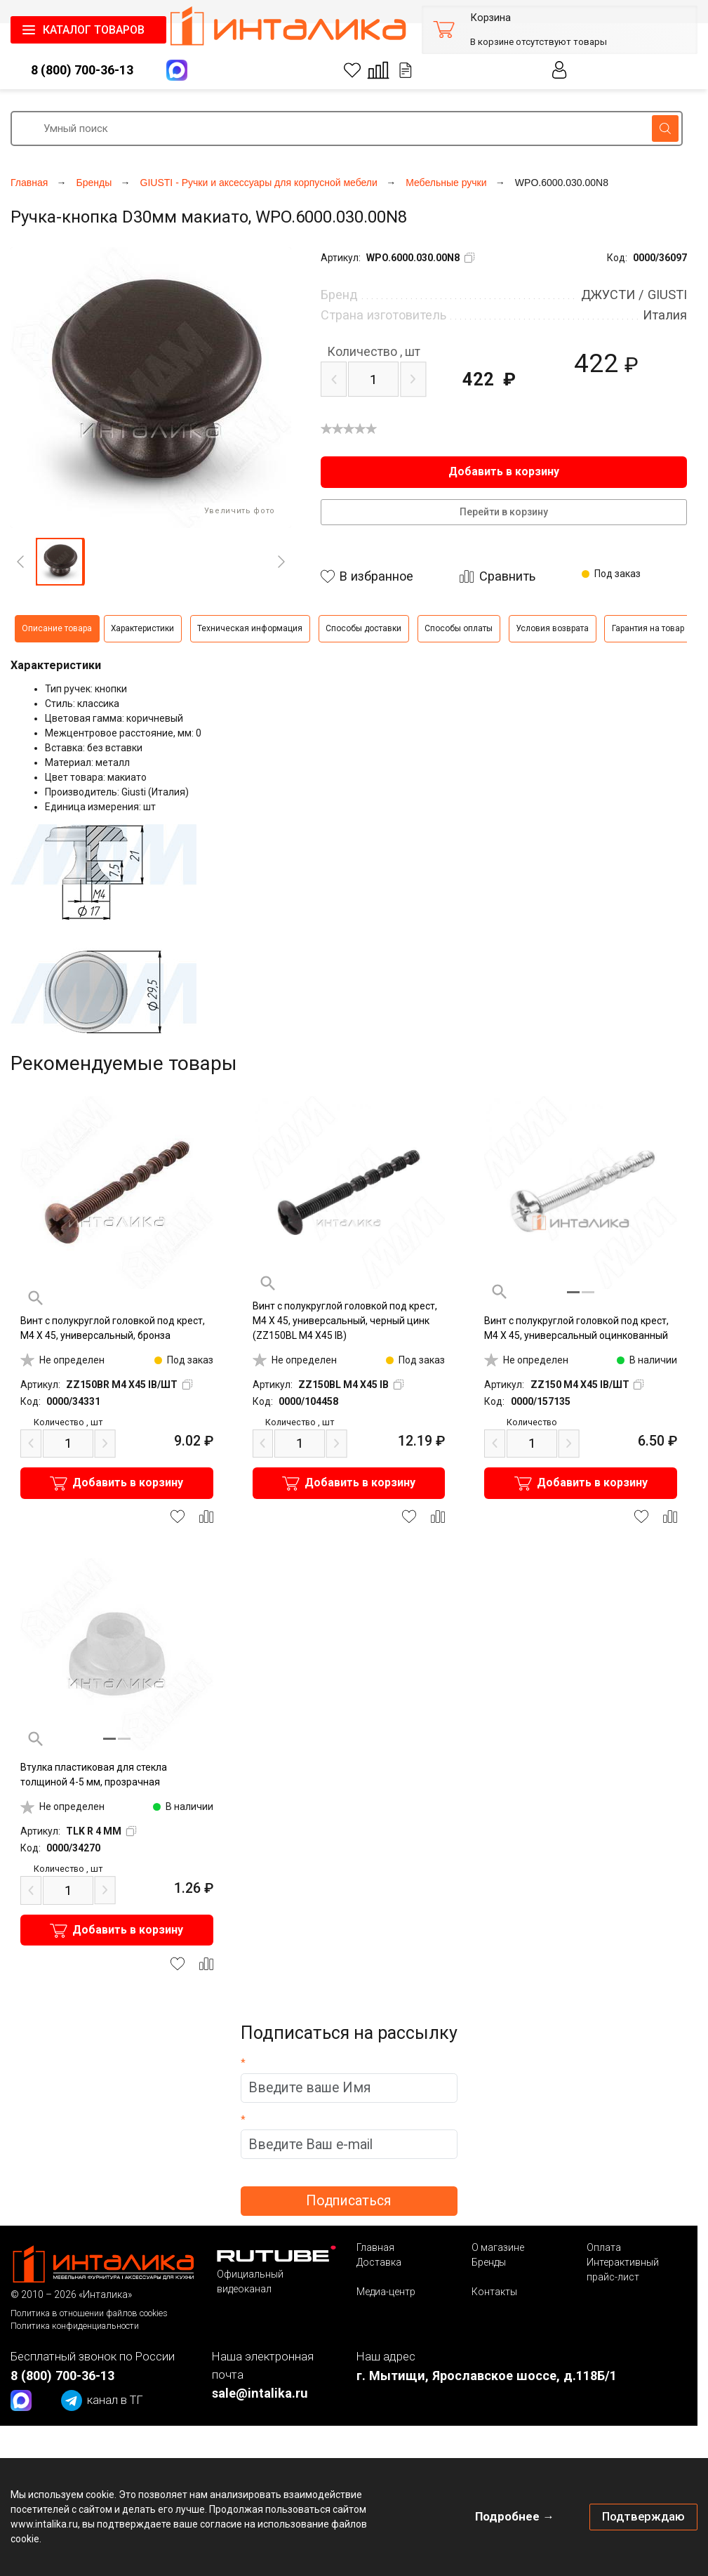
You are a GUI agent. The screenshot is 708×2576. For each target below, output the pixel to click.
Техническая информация (249, 628)
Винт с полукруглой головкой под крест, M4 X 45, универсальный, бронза (112, 1328)
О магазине (498, 2247)
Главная (375, 2247)
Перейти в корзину (504, 511)
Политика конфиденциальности (75, 2325)
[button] (60, 562)
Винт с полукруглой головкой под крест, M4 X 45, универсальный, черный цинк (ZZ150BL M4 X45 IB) (345, 1320)
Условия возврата (552, 628)
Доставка (378, 2262)
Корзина (490, 18)
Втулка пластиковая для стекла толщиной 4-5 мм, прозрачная (93, 1775)
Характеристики (142, 628)
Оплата (604, 2247)
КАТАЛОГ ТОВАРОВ (94, 30)
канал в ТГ (102, 2400)
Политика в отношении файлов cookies (89, 2313)
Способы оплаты (459, 628)
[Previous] (20, 562)
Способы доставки (363, 628)
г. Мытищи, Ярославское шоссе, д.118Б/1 (486, 2375)
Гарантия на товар (648, 628)
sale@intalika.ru (260, 2393)
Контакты (494, 2291)
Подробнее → (514, 2516)
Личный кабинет (560, 70)
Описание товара (57, 628)
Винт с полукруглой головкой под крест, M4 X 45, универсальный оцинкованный (576, 1328)
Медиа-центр (385, 2291)
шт (373, 352)
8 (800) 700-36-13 (82, 69)
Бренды (489, 2262)
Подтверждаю (643, 2516)
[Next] (281, 562)
